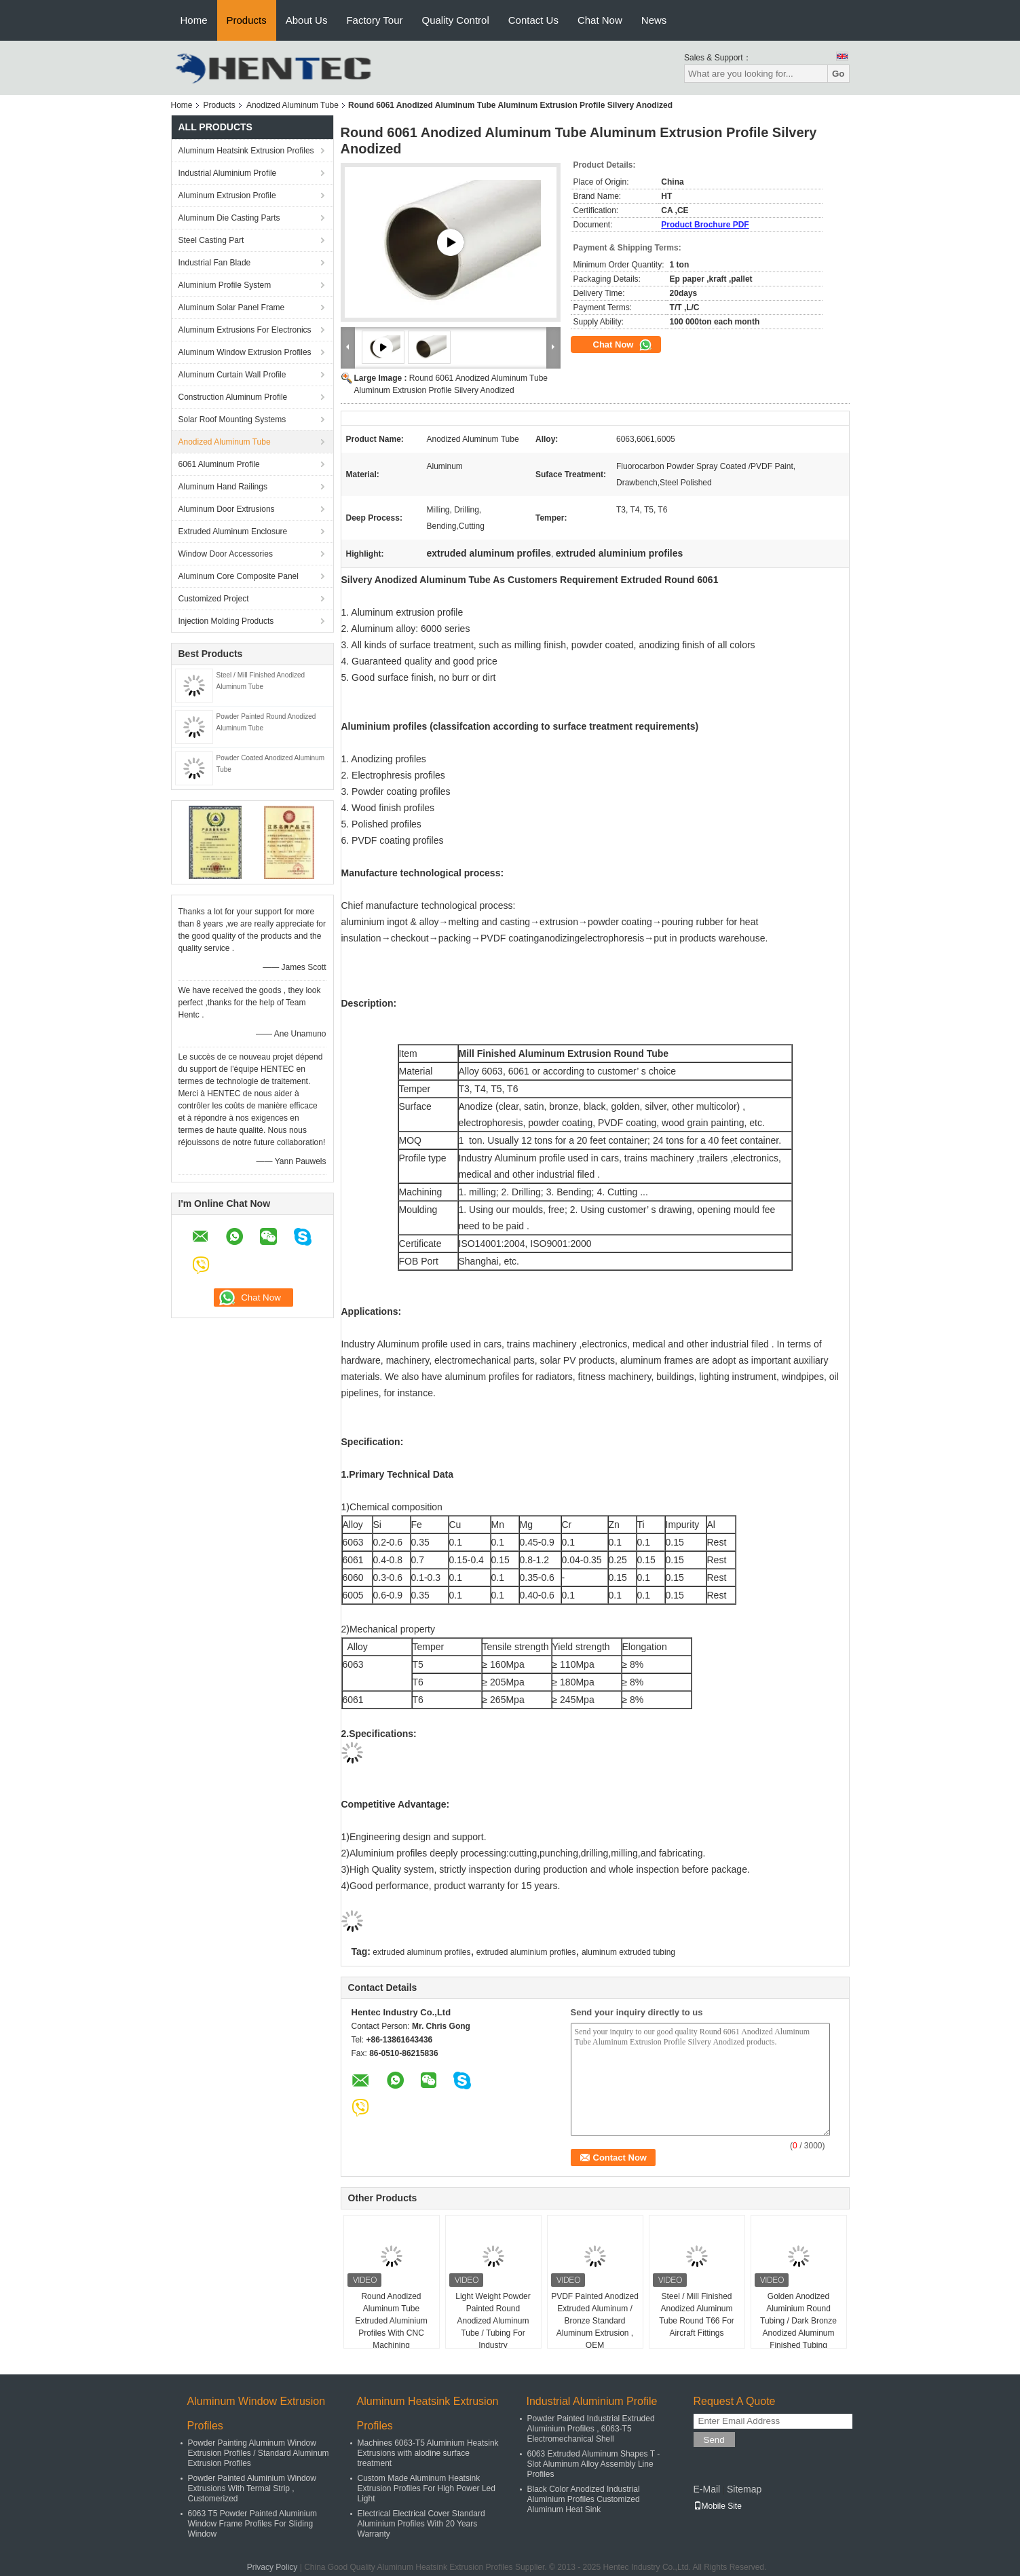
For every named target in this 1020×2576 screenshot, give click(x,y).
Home (194, 20)
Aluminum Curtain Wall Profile (232, 374)
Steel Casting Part (211, 240)
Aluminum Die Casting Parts (229, 218)
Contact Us (533, 20)
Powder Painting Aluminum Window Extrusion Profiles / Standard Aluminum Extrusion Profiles (258, 2453)
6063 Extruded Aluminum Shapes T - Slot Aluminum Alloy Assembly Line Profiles (593, 2464)
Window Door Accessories (225, 554)
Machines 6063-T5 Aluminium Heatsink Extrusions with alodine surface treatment (428, 2453)
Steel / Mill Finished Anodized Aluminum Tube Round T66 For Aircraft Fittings (696, 2315)
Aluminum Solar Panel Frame (231, 307)
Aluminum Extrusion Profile (227, 195)
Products (247, 20)
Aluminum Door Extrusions (226, 509)
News (654, 20)
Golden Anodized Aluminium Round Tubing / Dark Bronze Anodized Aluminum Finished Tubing (798, 2321)
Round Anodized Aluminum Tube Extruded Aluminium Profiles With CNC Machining (391, 2321)
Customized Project (213, 598)
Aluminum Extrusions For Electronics (244, 330)
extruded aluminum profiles (421, 1952)
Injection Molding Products (226, 621)
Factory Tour (374, 20)
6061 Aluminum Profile (219, 464)
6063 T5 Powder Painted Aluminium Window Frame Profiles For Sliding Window (253, 2524)
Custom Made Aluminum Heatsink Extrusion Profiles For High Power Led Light (426, 2488)
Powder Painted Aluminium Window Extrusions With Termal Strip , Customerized (252, 2488)
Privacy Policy (272, 2567)
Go (838, 74)
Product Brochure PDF (705, 224)
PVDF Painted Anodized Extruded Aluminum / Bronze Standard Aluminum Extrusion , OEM (595, 2321)
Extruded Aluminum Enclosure (233, 531)
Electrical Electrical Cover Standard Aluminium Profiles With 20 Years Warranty (421, 2524)
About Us (307, 20)
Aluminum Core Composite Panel (238, 576)
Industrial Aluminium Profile (227, 173)
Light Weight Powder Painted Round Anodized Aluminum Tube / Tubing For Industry (493, 2321)
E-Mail (707, 2489)
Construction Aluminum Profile (233, 397)
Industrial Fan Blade (214, 262)
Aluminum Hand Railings (222, 486)
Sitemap (744, 2489)
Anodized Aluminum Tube (292, 105)
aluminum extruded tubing (628, 1952)
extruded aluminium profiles (526, 1952)
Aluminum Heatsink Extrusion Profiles (246, 150)
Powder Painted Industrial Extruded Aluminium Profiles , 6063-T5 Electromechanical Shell (591, 2429)
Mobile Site (718, 2506)
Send (714, 2440)
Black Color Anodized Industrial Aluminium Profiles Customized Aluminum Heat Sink (583, 2499)
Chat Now (600, 20)
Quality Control (455, 20)
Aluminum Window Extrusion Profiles (244, 352)
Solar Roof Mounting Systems (232, 419)
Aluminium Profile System (224, 285)
